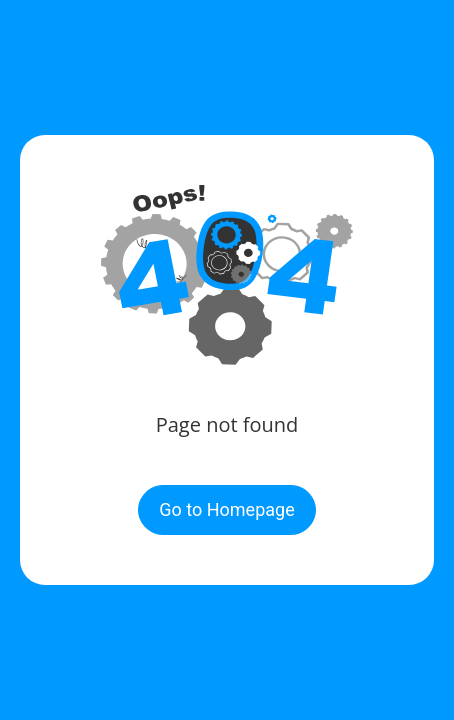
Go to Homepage (226, 509)
